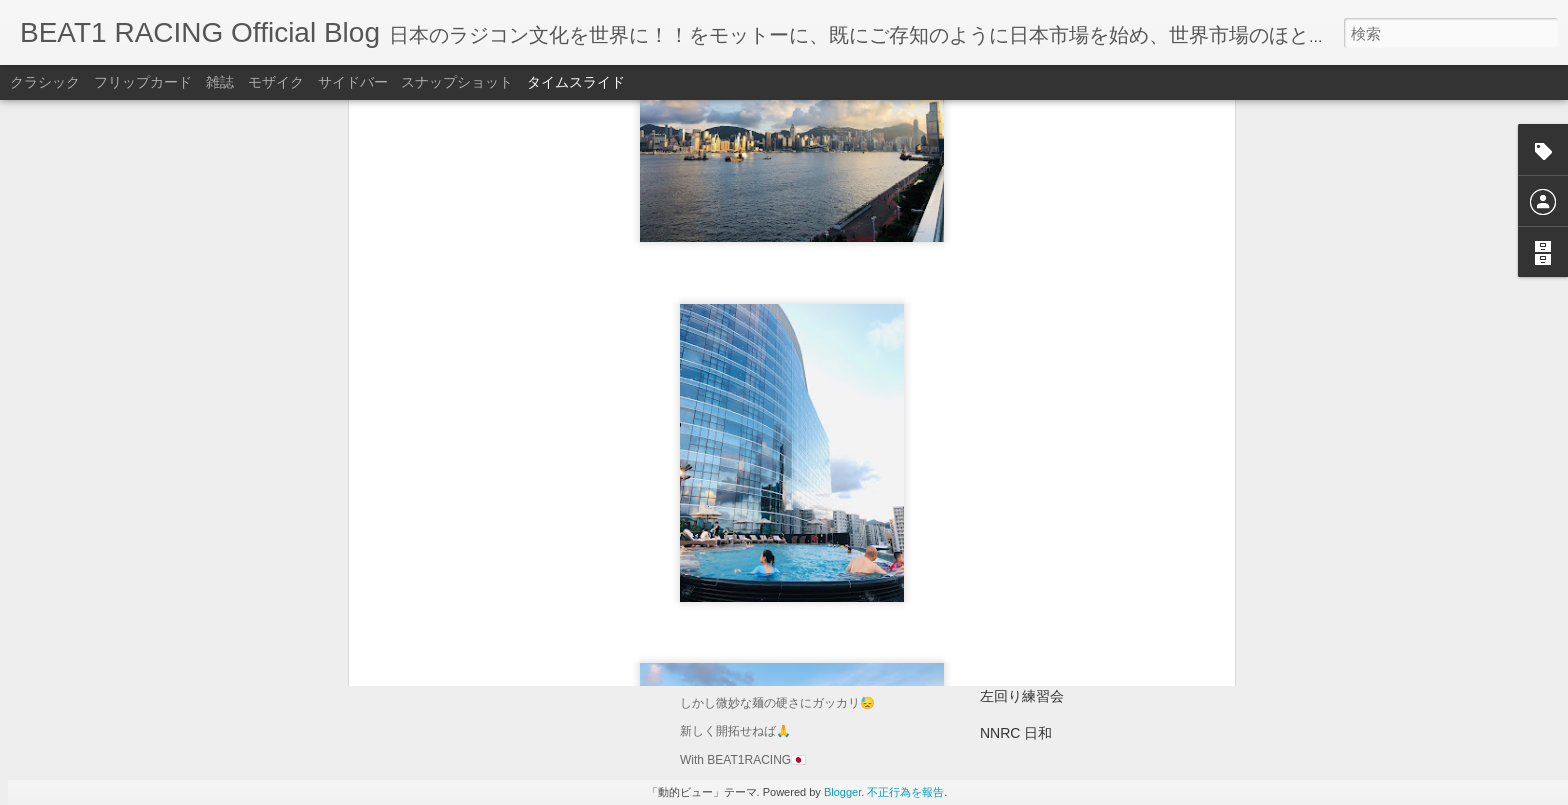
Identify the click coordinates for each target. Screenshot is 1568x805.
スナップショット (457, 82)
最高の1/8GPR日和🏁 (1048, 548)
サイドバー (353, 82)
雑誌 (220, 82)
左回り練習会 (1022, 696)
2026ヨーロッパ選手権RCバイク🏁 (1091, 622)
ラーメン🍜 (727, 622)
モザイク (276, 82)
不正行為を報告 (905, 792)
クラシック (45, 82)
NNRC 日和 (1016, 733)
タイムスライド (576, 82)
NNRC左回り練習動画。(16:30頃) (1085, 659)
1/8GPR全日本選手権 (1047, 585)
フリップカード (143, 82)
